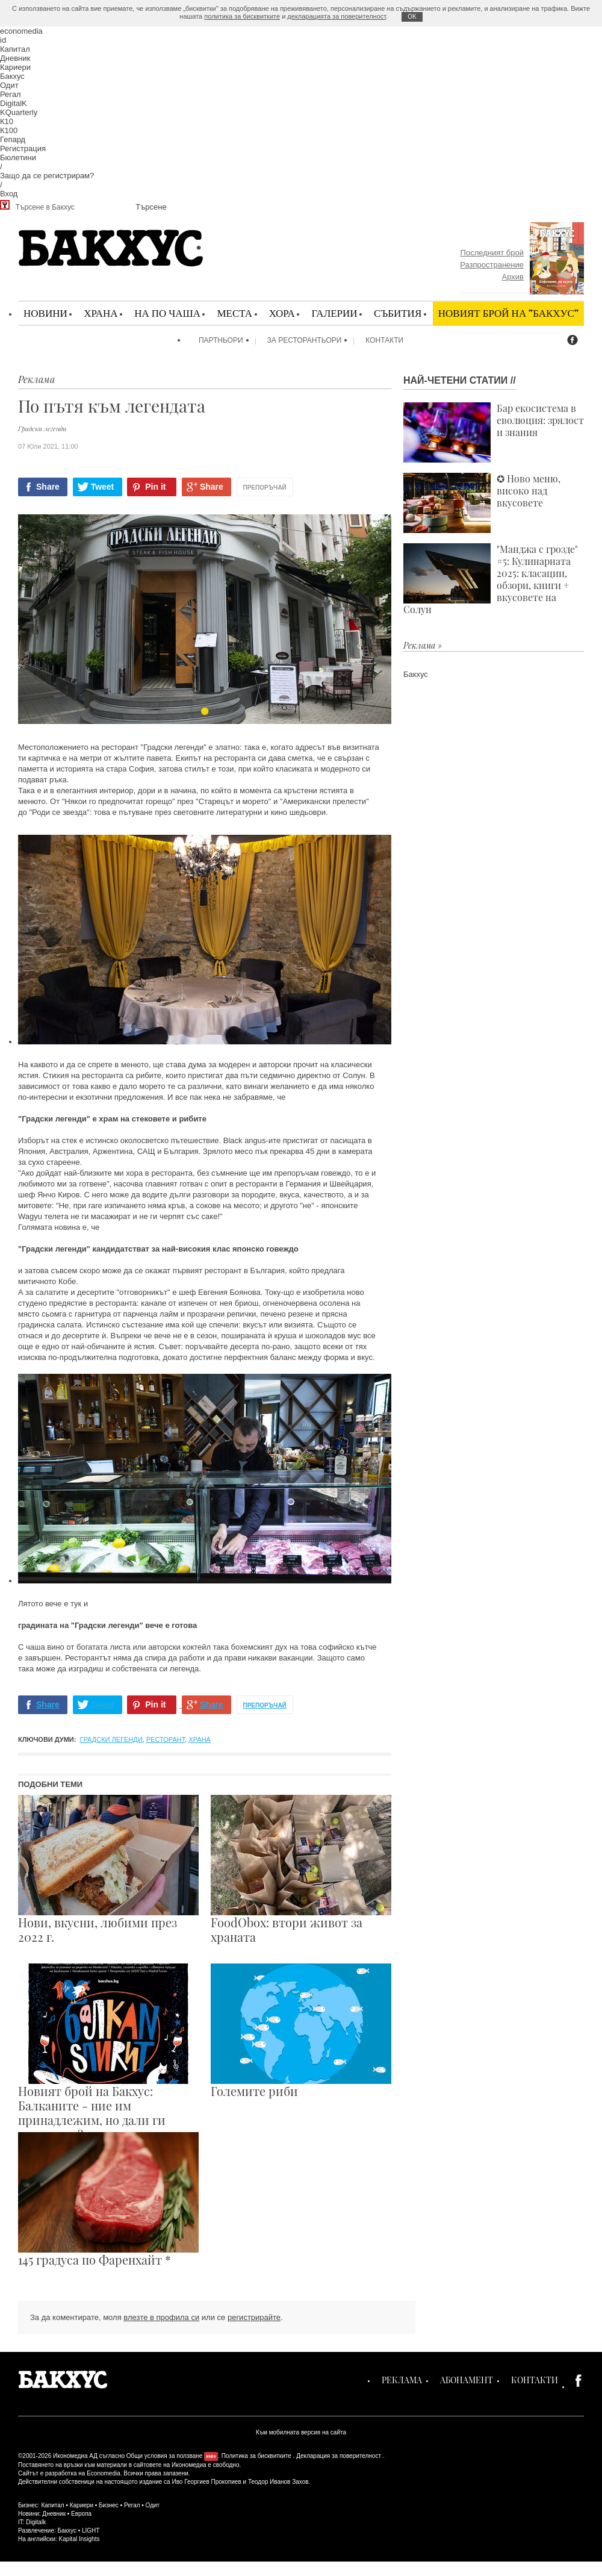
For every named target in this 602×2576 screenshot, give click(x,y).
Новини (45, 313)
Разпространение (492, 264)
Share (48, 486)
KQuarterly (18, 112)
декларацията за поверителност (336, 16)
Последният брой (492, 252)
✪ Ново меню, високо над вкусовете (481, 503)
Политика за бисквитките (256, 2456)
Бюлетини (18, 157)
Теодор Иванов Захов (278, 2481)
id (3, 40)
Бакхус (12, 76)
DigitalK (13, 103)
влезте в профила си (161, 2317)
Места (234, 313)
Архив (513, 276)
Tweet (102, 486)
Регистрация (23, 148)
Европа (81, 2513)
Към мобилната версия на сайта (301, 2432)
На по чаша (167, 313)
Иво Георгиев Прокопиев (206, 2481)
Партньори (221, 340)
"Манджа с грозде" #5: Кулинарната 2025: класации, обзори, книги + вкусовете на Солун (490, 579)
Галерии (334, 313)
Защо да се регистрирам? (47, 175)
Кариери (15, 67)
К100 (8, 130)
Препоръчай (265, 487)
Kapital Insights (79, 2539)
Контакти (384, 340)
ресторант (165, 1739)
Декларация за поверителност (338, 2456)
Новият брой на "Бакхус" (508, 313)
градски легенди (111, 1739)
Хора (282, 313)
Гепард (12, 139)
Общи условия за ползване (164, 2456)
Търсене (150, 206)
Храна (100, 313)
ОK (412, 16)
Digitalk (36, 2522)
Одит (9, 85)
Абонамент (466, 2380)
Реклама (402, 2380)
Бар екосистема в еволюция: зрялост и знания (493, 432)
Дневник (15, 58)
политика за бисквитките (242, 16)
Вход (8, 193)
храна (199, 1739)
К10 (6, 121)
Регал (10, 94)
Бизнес (109, 2505)
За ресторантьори (304, 340)
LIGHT (90, 2530)
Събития (397, 313)
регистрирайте (254, 2317)
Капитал (15, 49)
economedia (21, 31)
